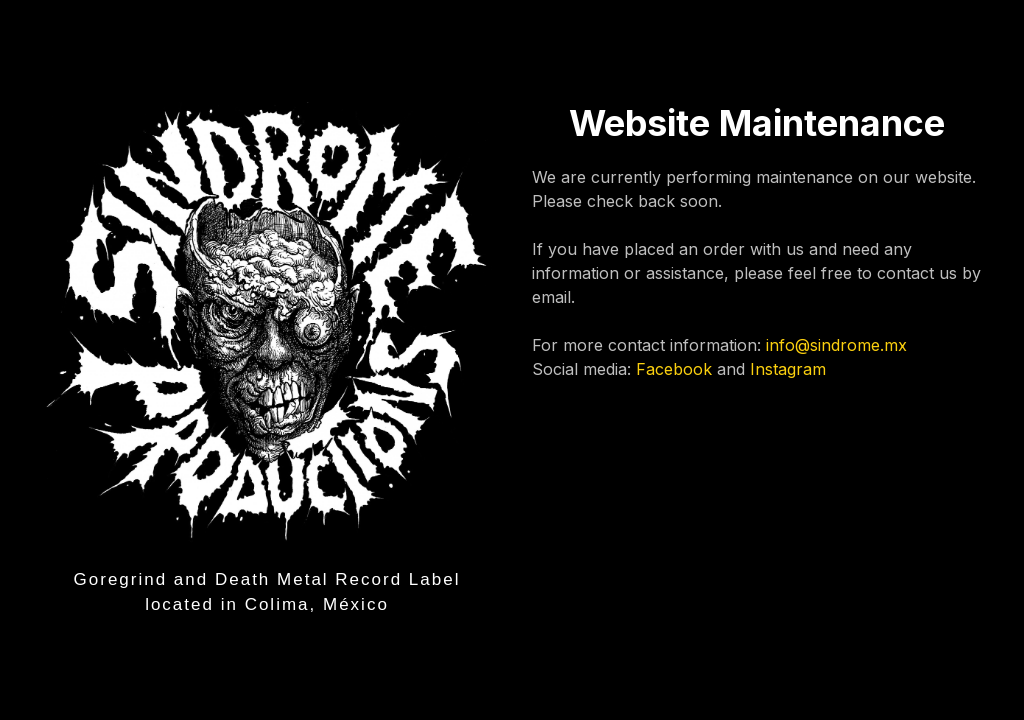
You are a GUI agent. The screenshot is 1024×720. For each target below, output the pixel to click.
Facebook (674, 369)
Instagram (788, 369)
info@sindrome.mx (836, 345)
